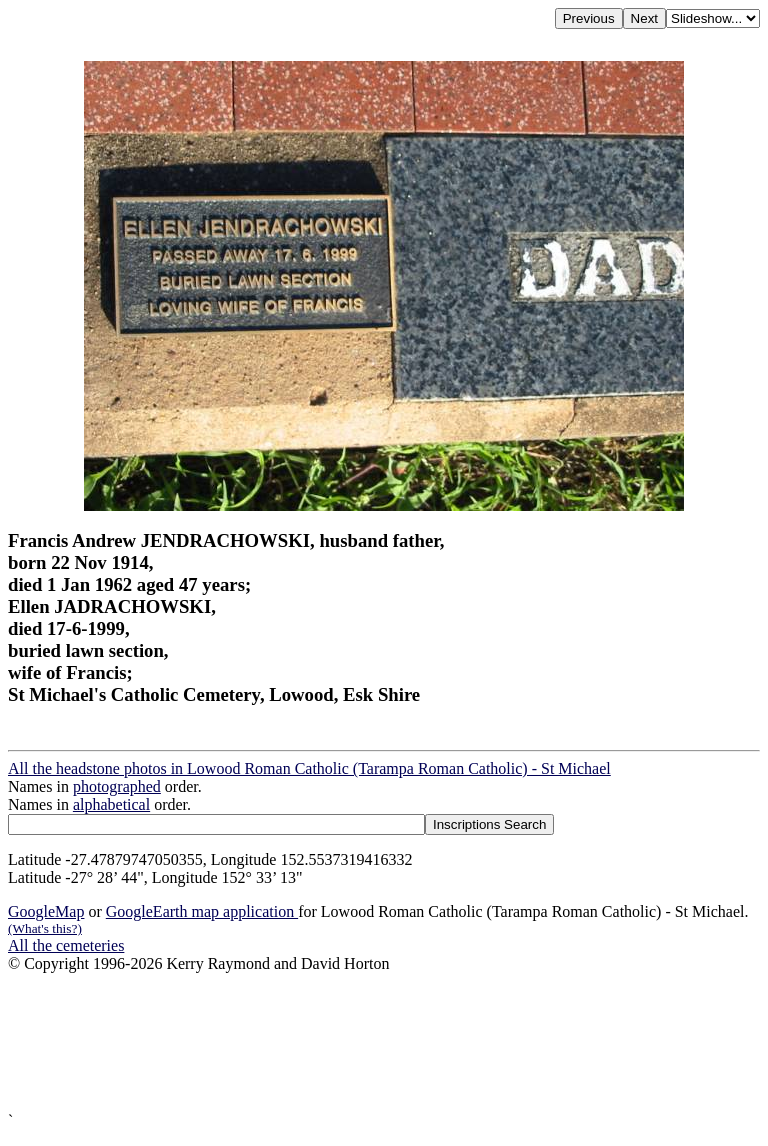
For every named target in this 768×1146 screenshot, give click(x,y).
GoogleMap (46, 911)
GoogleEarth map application (202, 911)
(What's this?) (45, 928)
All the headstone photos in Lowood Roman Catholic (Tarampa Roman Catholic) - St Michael (309, 768)
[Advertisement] (384, 1042)
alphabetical (111, 804)
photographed (117, 786)
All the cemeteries (66, 945)
